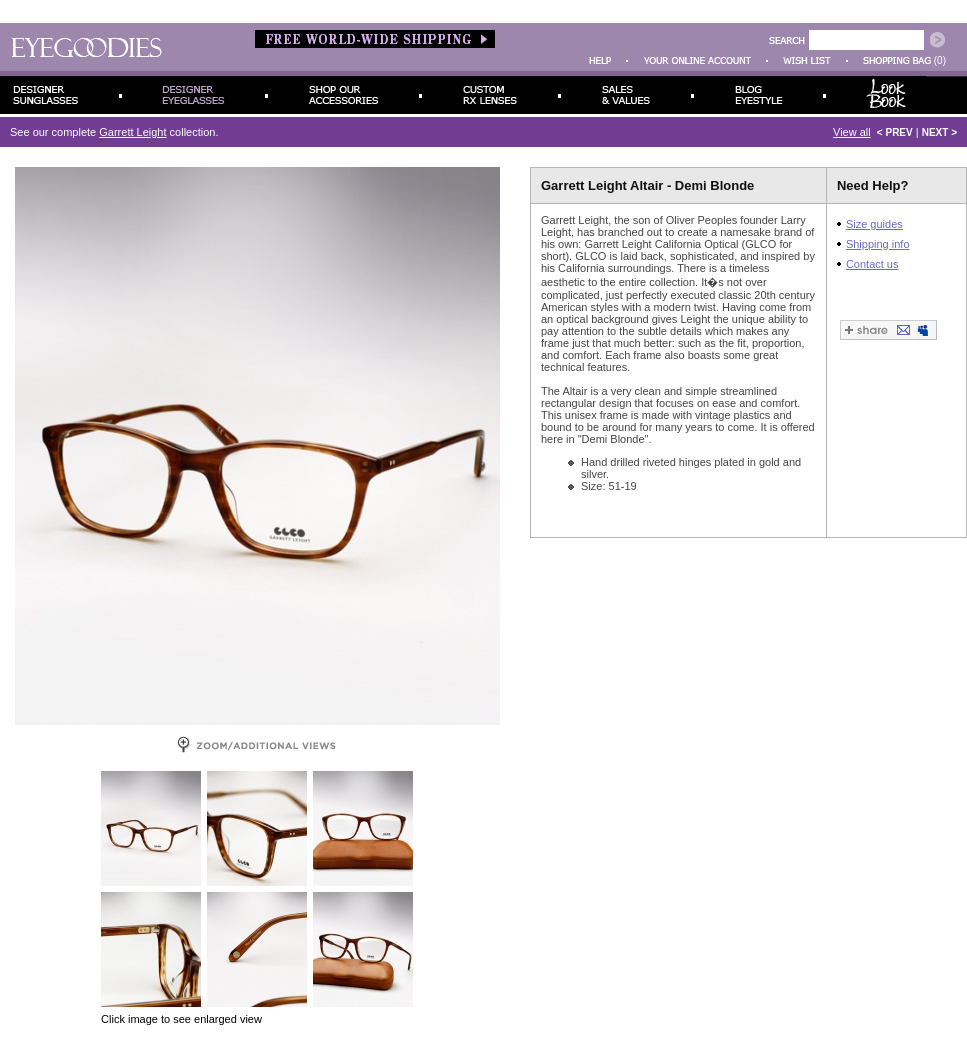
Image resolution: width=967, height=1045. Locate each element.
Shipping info (878, 244)
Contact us (872, 264)
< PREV (895, 132)
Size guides (874, 224)
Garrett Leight (132, 132)
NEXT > (939, 132)
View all (852, 132)
